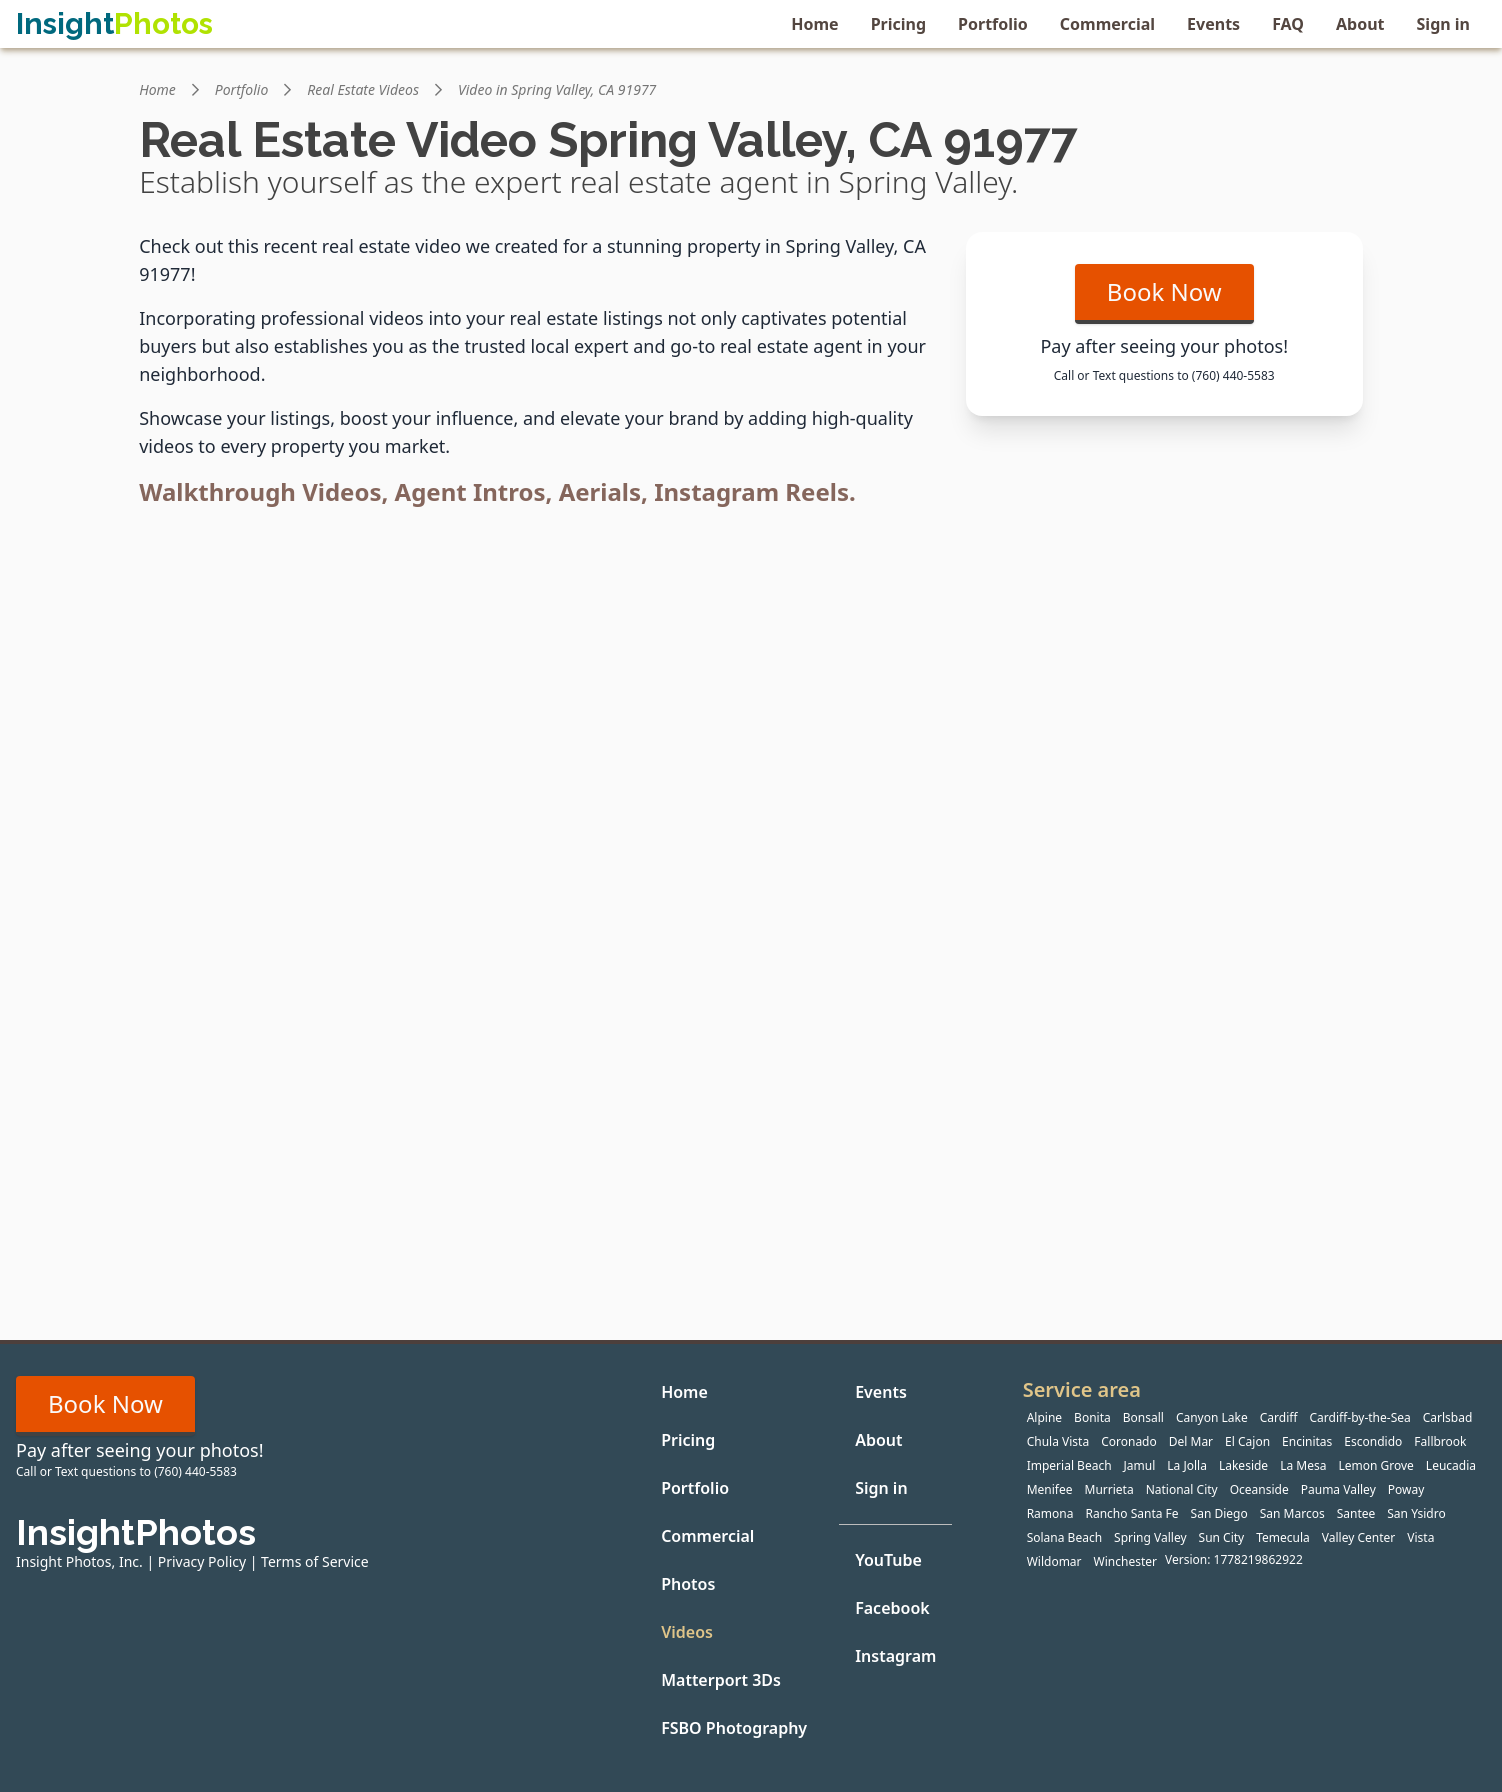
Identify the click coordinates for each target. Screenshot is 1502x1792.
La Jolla (1187, 1465)
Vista (1420, 1537)
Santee (1356, 1513)
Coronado (1129, 1441)
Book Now (1164, 291)
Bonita (1092, 1417)
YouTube (888, 1560)
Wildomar (1054, 1561)
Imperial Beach (1069, 1465)
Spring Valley (1150, 1537)
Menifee (1050, 1489)
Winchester (1125, 1561)
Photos (688, 1584)
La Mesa (1303, 1465)
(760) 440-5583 (1233, 375)
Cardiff (1279, 1417)
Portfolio (993, 24)
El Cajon (1247, 1441)
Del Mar (1191, 1441)
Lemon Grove (1375, 1465)
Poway (1406, 1489)
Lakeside (1243, 1465)
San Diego (1219, 1513)
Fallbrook (1440, 1441)
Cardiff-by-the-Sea (1360, 1417)
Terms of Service (315, 1561)
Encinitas (1307, 1441)
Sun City (1222, 1537)
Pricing (898, 24)
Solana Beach (1064, 1537)
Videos (687, 1632)
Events (1213, 24)
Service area (1082, 1389)
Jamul (1140, 1465)
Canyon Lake (1212, 1417)
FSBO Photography (734, 1728)
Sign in (1443, 24)
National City (1182, 1489)
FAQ (1288, 24)
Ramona (1050, 1513)
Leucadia (1451, 1465)
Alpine (1044, 1417)
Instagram (895, 1656)
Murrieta (1109, 1489)
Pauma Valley (1338, 1489)
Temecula (1283, 1537)
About (1360, 24)
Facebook (892, 1608)
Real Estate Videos (363, 89)
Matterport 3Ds (721, 1680)
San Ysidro (1416, 1513)
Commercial (1107, 24)
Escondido (1373, 1441)
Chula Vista (1058, 1441)
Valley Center (1358, 1537)
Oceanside (1259, 1489)
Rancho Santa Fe (1131, 1513)
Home (814, 24)
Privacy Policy (202, 1561)
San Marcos (1292, 1513)
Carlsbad (1448, 1417)
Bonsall (1143, 1417)
